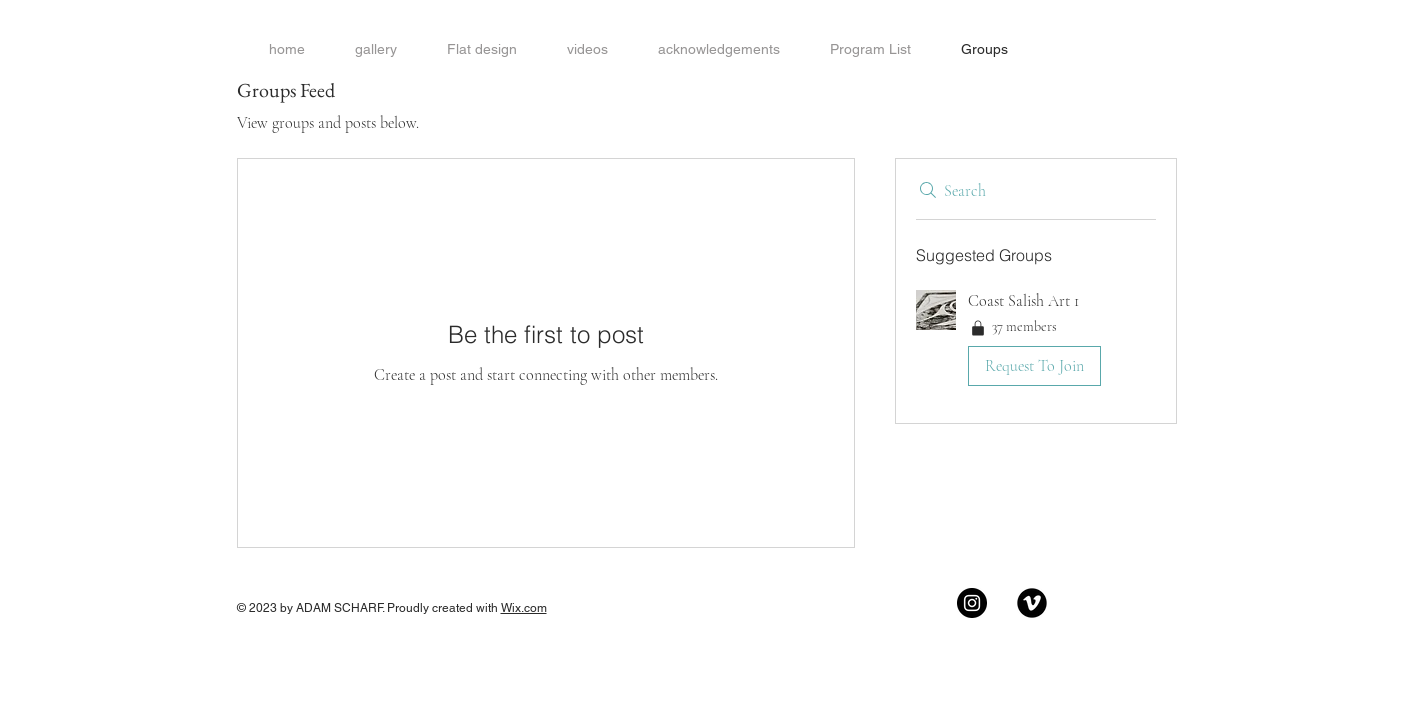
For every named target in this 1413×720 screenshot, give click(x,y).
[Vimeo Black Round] (1032, 603)
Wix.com (524, 608)
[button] (1036, 342)
